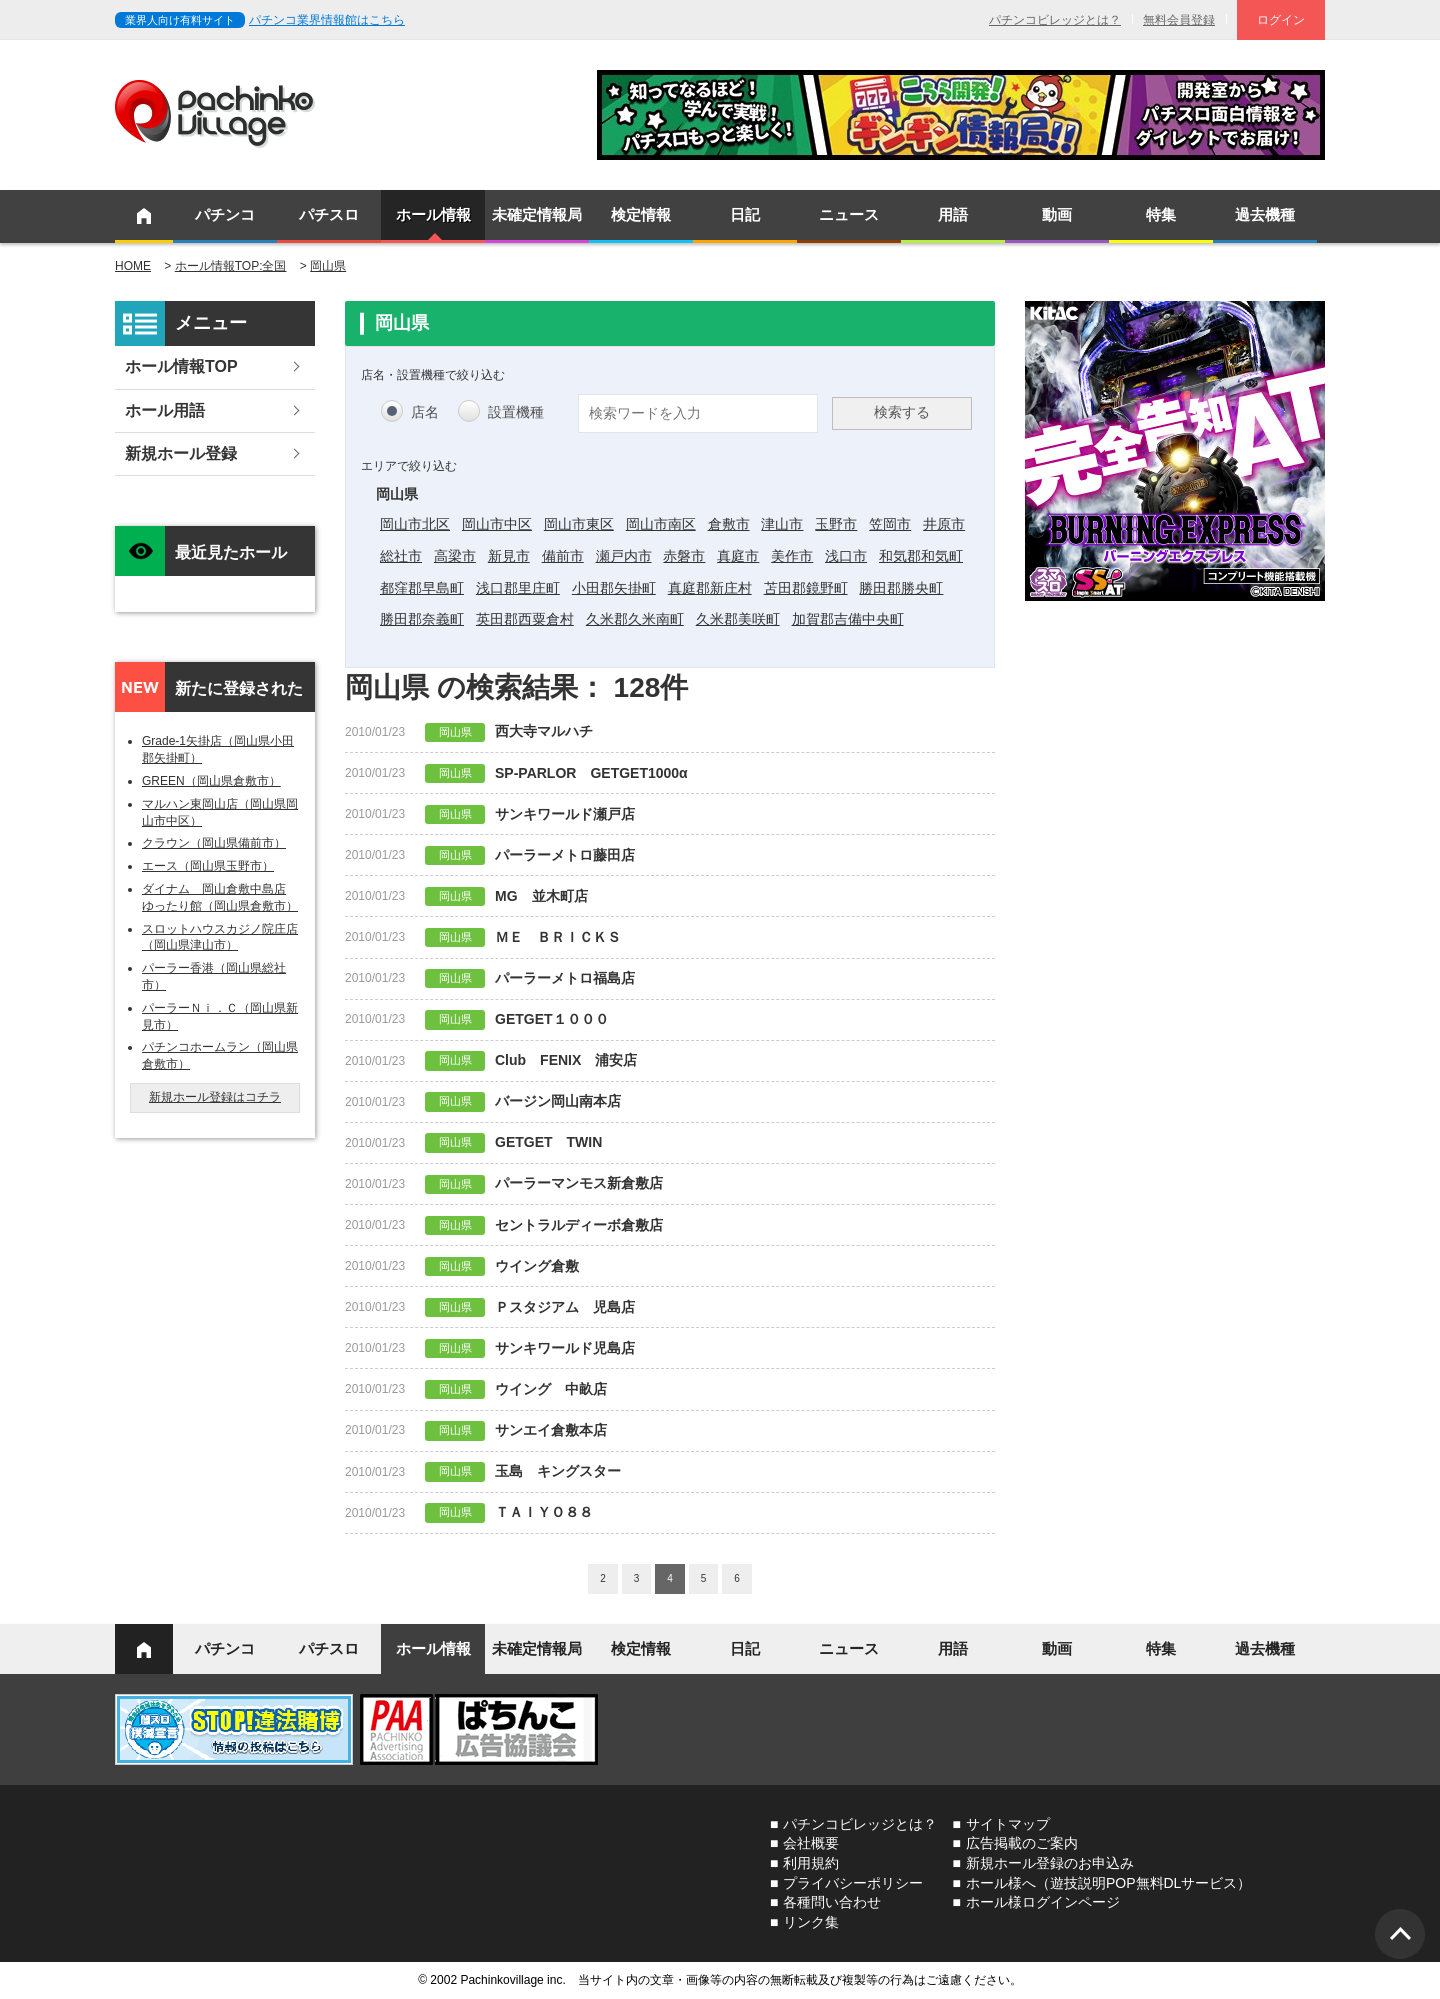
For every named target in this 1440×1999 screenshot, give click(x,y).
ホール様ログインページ (1043, 1902)
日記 (745, 214)
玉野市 (836, 524)
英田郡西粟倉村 (525, 619)
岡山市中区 (497, 524)
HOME (133, 266)
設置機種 (516, 412)
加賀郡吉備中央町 (848, 619)
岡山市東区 (579, 524)
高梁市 (455, 556)
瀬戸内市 (624, 556)
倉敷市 (729, 524)
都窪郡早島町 (422, 588)
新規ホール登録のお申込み (1050, 1863)
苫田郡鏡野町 (806, 588)
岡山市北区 (415, 524)
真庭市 (738, 556)
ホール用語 (165, 410)
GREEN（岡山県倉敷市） (211, 781)
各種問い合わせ (832, 1902)
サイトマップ (1008, 1824)
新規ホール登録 (181, 453)
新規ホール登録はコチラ (215, 1097)
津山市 (782, 524)
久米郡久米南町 (635, 619)
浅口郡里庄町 (518, 588)
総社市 (401, 556)
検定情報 (641, 214)
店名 (425, 412)
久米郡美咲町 (738, 619)
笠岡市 (890, 524)
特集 (1161, 214)
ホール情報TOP (181, 366)
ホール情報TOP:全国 (231, 266)
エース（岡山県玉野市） (208, 866)
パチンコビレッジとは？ (1055, 20)
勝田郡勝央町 (901, 588)
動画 (1057, 214)
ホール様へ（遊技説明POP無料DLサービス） (1108, 1883)
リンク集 (811, 1922)
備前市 (563, 556)
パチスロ (329, 214)
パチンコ (225, 214)
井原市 (944, 524)
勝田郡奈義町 (422, 619)
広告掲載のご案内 (1022, 1843)
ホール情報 (433, 214)
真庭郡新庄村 (710, 588)
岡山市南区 (661, 524)
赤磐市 (684, 556)
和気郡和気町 (921, 556)
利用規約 (811, 1863)
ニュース (849, 214)
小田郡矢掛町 (614, 588)
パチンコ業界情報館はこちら (327, 20)
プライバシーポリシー (853, 1883)
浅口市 (846, 556)
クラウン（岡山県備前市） (214, 843)
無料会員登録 (1179, 20)
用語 (953, 214)
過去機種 (1265, 214)
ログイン (1281, 20)
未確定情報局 (537, 214)
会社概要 (811, 1843)
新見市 (509, 556)
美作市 (792, 556)
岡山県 (328, 266)
